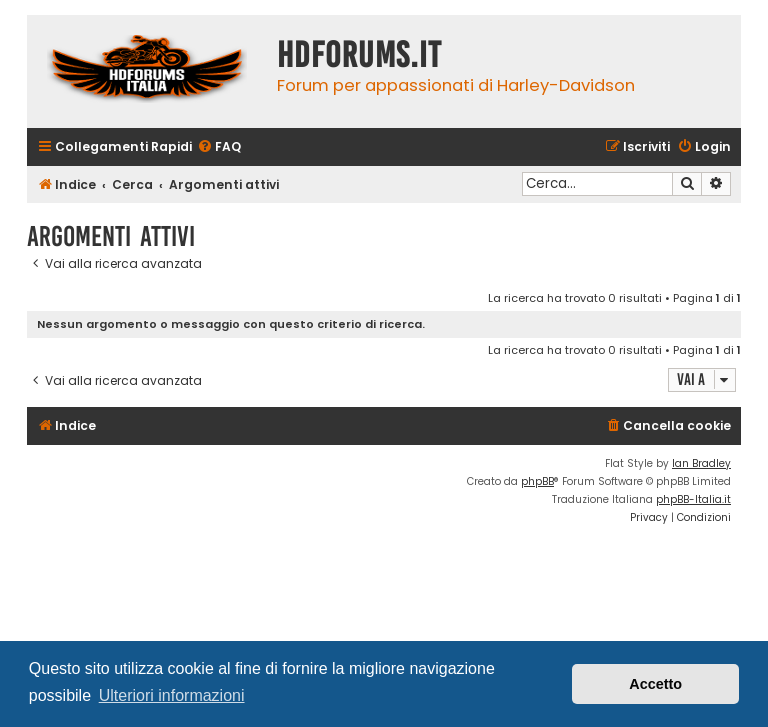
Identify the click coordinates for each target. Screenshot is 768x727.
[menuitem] (219, 147)
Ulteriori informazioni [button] (172, 695)
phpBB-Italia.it (693, 499)
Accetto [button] (655, 684)
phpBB (537, 481)
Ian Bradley (701, 463)
